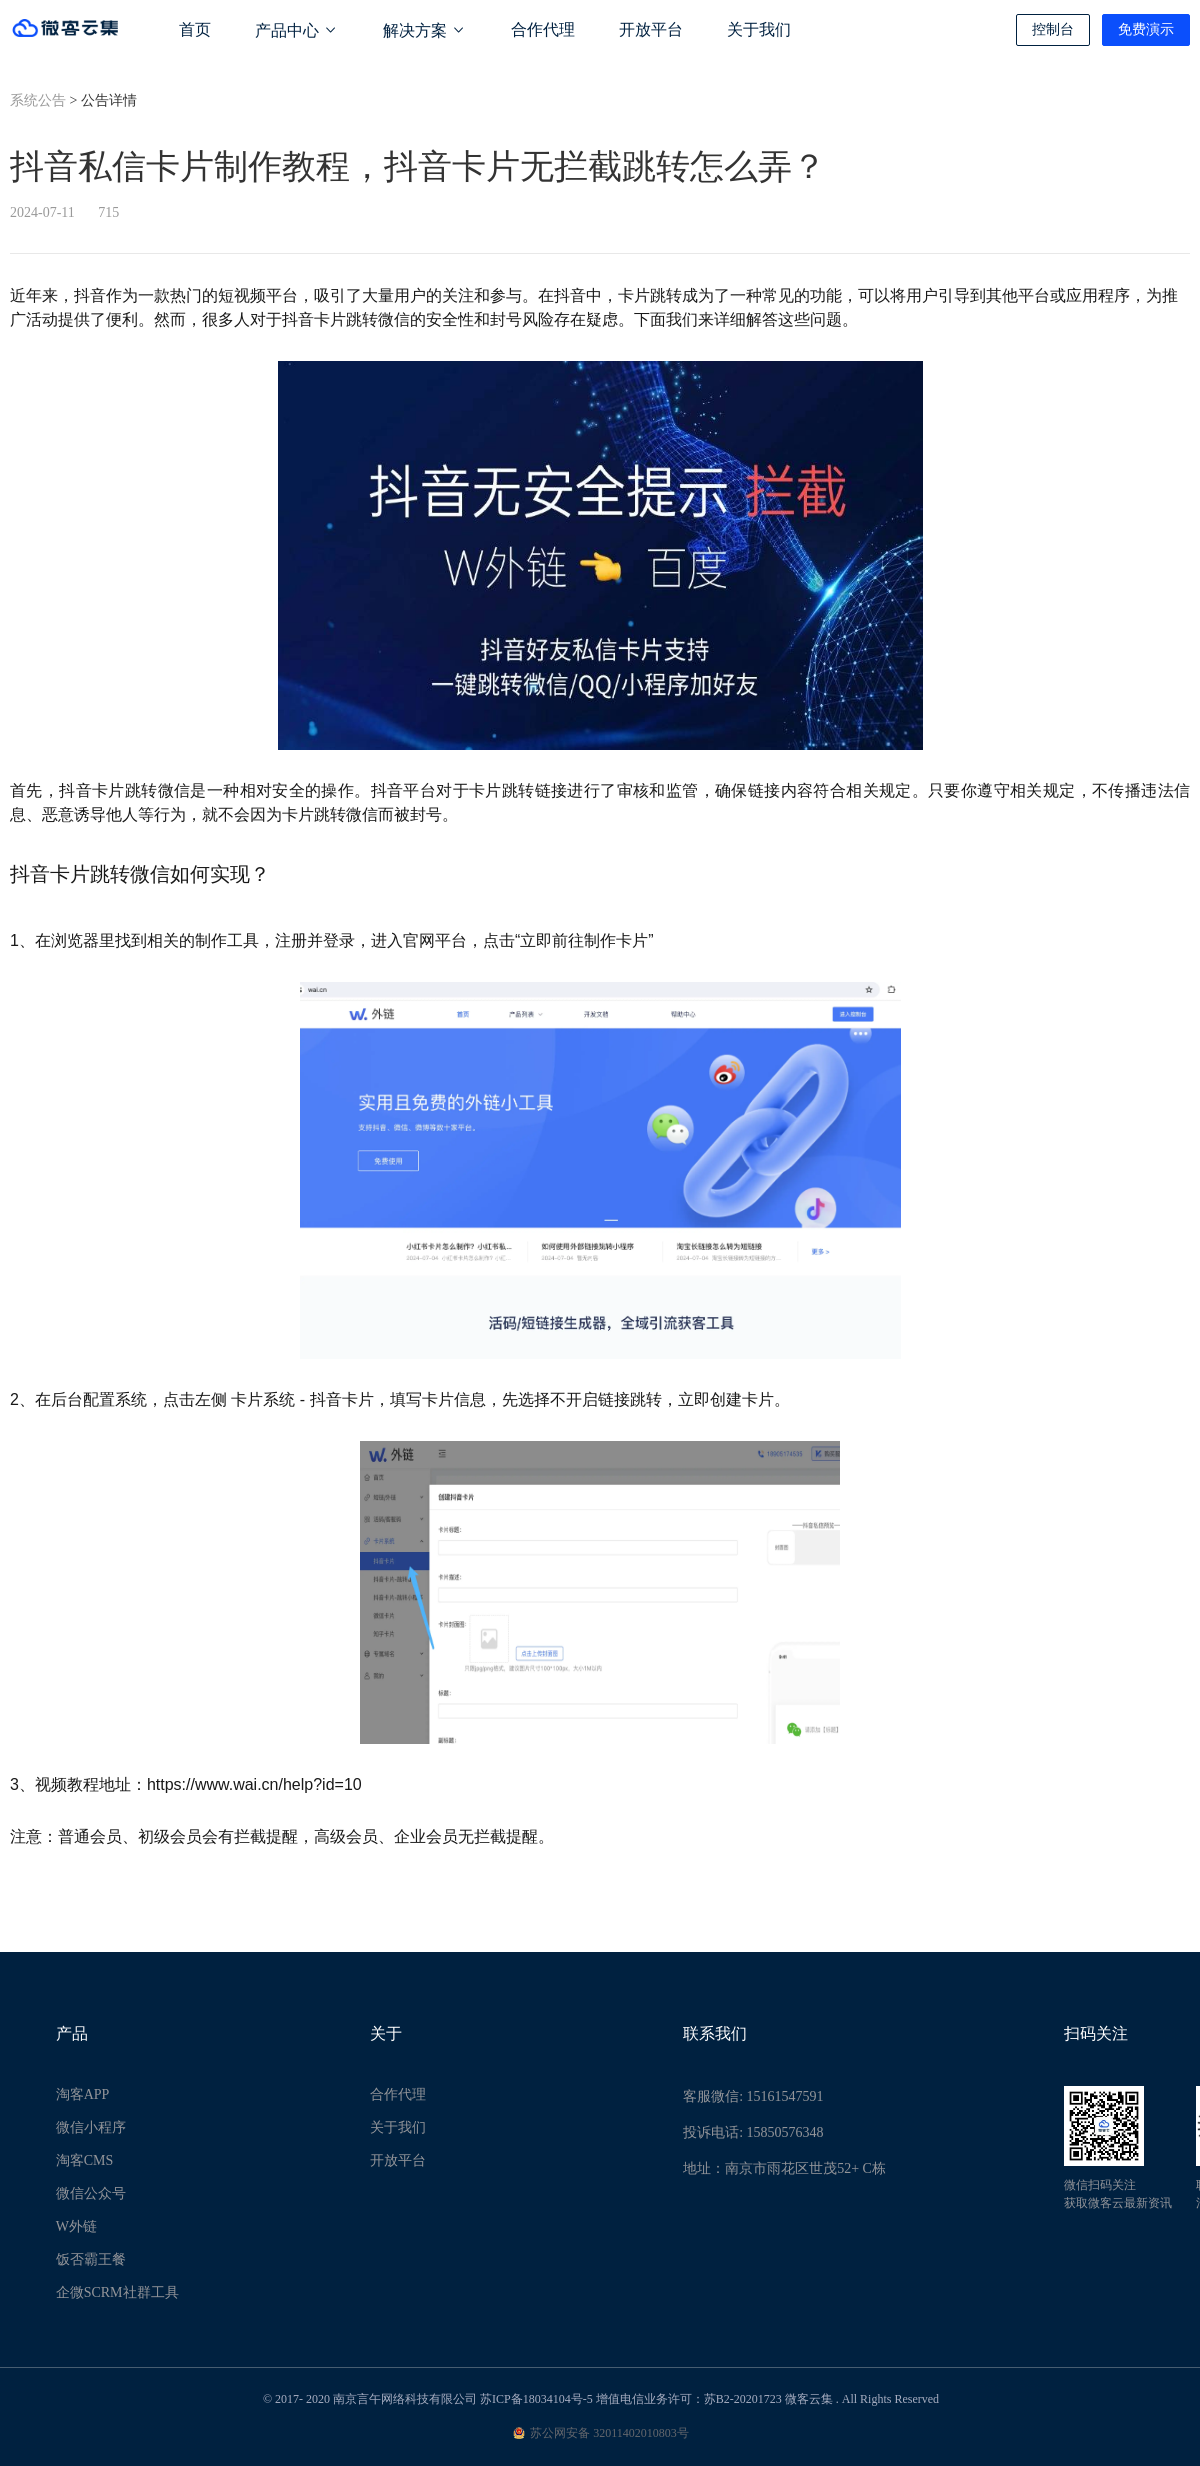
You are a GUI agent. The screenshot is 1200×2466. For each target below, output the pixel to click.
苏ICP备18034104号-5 (536, 2399)
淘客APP (83, 2094)
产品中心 (297, 30)
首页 (195, 29)
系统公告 (38, 100)
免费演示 (1146, 29)
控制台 (1053, 29)
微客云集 (809, 2399)
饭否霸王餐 (91, 2259)
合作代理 (543, 29)
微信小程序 (91, 2127)
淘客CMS (85, 2160)
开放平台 (651, 29)
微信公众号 (91, 2193)
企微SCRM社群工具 (117, 2292)
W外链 (76, 2226)
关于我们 (759, 29)
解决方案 (425, 30)
